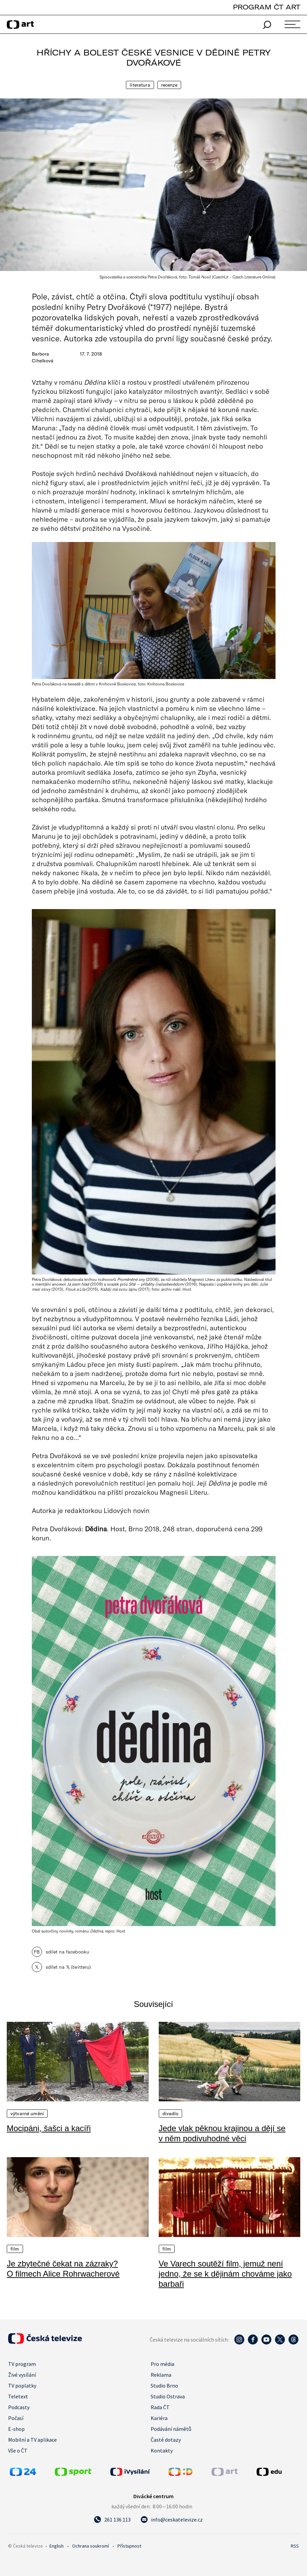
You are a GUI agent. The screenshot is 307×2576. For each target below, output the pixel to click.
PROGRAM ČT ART (266, 7)
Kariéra (159, 2418)
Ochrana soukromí (90, 2546)
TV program (22, 2363)
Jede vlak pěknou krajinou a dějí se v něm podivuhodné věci (222, 2133)
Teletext (18, 2396)
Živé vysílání (22, 2374)
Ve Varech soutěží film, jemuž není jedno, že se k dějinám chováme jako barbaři (225, 2273)
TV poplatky (22, 2385)
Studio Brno (164, 2385)
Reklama (161, 2374)
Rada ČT (160, 2407)
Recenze (169, 85)
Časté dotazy (166, 2439)
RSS (295, 2546)
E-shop (16, 2428)
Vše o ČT (17, 2450)
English (56, 2546)
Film (14, 2249)
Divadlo (170, 2113)
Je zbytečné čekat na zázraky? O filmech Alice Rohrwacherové (63, 2268)
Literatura (140, 85)
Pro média (162, 2363)
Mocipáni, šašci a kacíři (49, 2128)
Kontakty (162, 2450)
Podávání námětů (171, 2428)
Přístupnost (129, 2546)
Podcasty (18, 2407)
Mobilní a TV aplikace (32, 2439)
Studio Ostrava (168, 2396)
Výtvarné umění (27, 2113)
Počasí (15, 2418)
